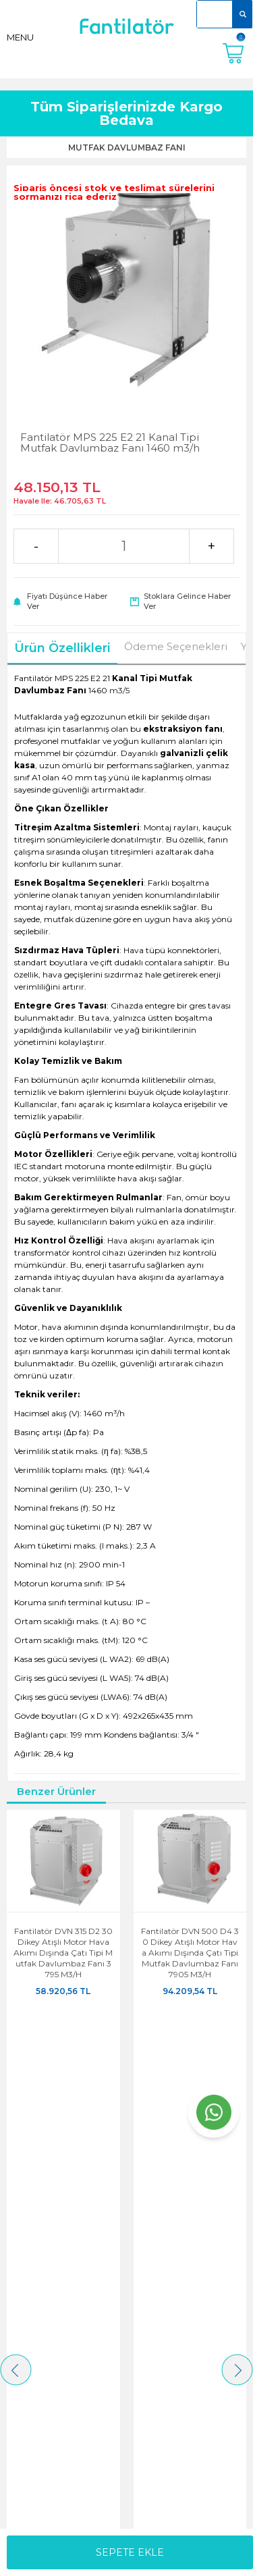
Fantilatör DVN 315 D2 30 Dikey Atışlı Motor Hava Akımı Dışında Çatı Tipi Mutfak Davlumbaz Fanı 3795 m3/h (63, 1952)
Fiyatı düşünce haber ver (67, 601)
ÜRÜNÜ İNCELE (63, 2021)
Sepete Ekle (130, 2552)
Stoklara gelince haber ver (187, 601)
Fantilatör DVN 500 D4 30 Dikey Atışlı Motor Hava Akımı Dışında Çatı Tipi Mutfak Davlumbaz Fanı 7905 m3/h (190, 1952)
